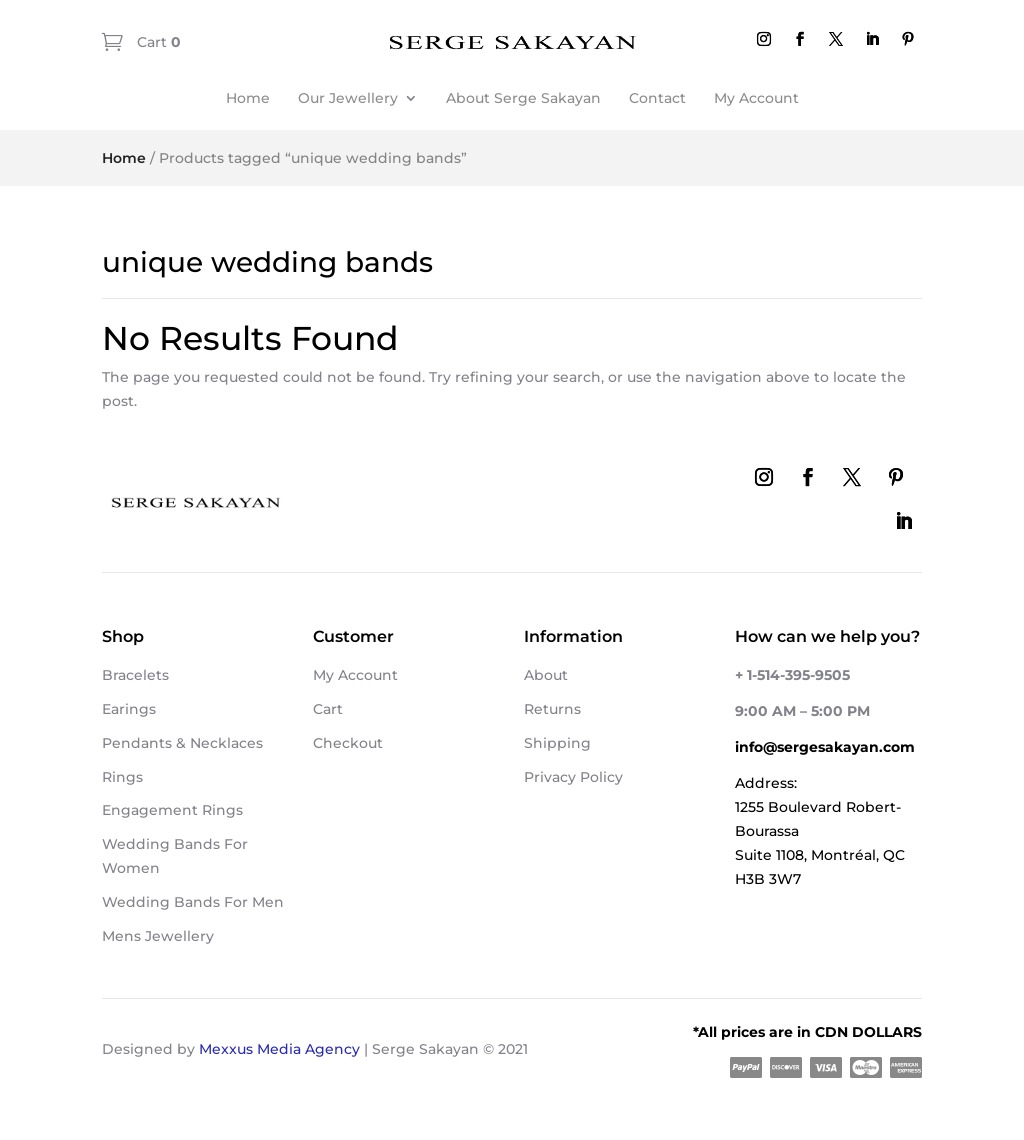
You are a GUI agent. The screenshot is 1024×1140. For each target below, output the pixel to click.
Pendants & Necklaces (182, 743)
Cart (157, 42)
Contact (657, 98)
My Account (756, 98)
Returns (552, 709)
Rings (122, 777)
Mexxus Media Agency (279, 1049)
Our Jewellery (348, 98)
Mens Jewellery (158, 936)
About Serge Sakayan (523, 98)
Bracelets (135, 675)
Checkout (348, 743)
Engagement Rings (172, 810)
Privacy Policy (573, 777)
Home (248, 98)
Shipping (557, 743)
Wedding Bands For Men (193, 902)
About (546, 675)
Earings (129, 709)
